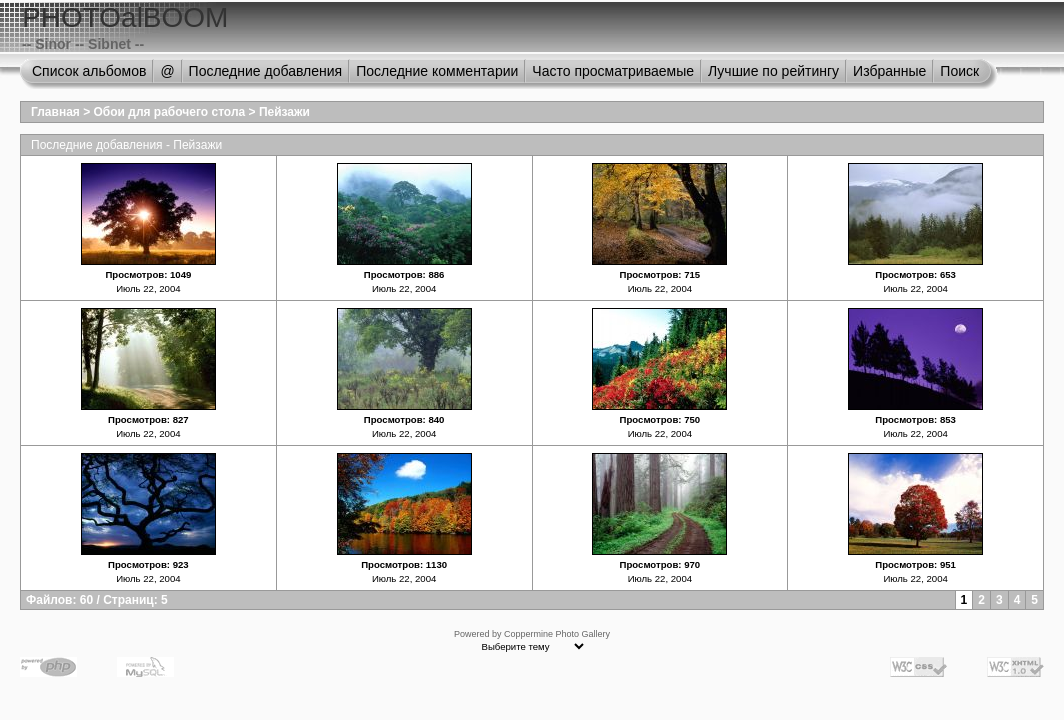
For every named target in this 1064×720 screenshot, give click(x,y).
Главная (55, 112)
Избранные (889, 71)
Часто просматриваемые (613, 71)
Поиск (959, 71)
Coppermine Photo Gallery (557, 634)
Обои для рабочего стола (170, 112)
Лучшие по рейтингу (773, 71)
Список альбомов (89, 71)
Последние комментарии (437, 71)
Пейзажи (284, 112)
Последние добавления (266, 71)
